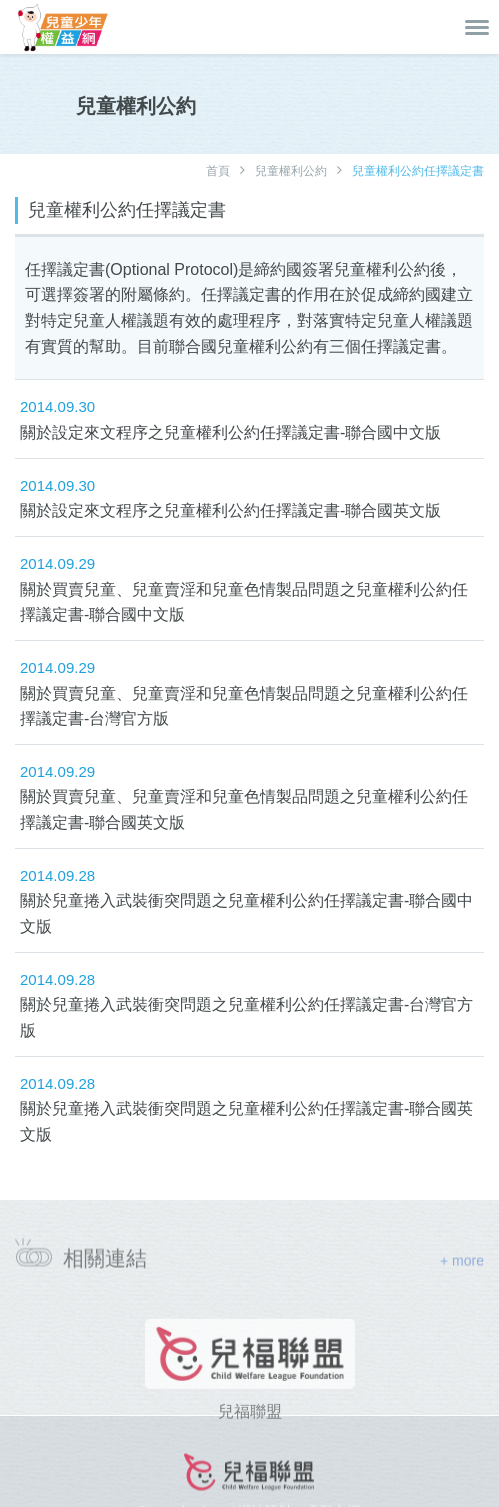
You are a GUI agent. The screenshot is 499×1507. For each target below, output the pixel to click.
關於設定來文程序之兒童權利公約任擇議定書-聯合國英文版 (230, 510)
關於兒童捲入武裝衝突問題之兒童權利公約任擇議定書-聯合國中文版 (246, 913)
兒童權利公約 (291, 171)
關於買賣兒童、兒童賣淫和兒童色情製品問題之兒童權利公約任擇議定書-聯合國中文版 (244, 602)
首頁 (218, 171)
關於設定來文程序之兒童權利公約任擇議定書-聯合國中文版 (230, 432)
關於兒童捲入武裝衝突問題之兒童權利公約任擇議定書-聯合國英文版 (246, 1121)
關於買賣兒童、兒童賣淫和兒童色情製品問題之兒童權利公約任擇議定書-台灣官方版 (244, 706)
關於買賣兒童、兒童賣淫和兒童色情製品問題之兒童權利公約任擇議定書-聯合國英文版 (244, 809)
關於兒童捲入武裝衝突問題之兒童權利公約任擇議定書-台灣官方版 (246, 1017)
